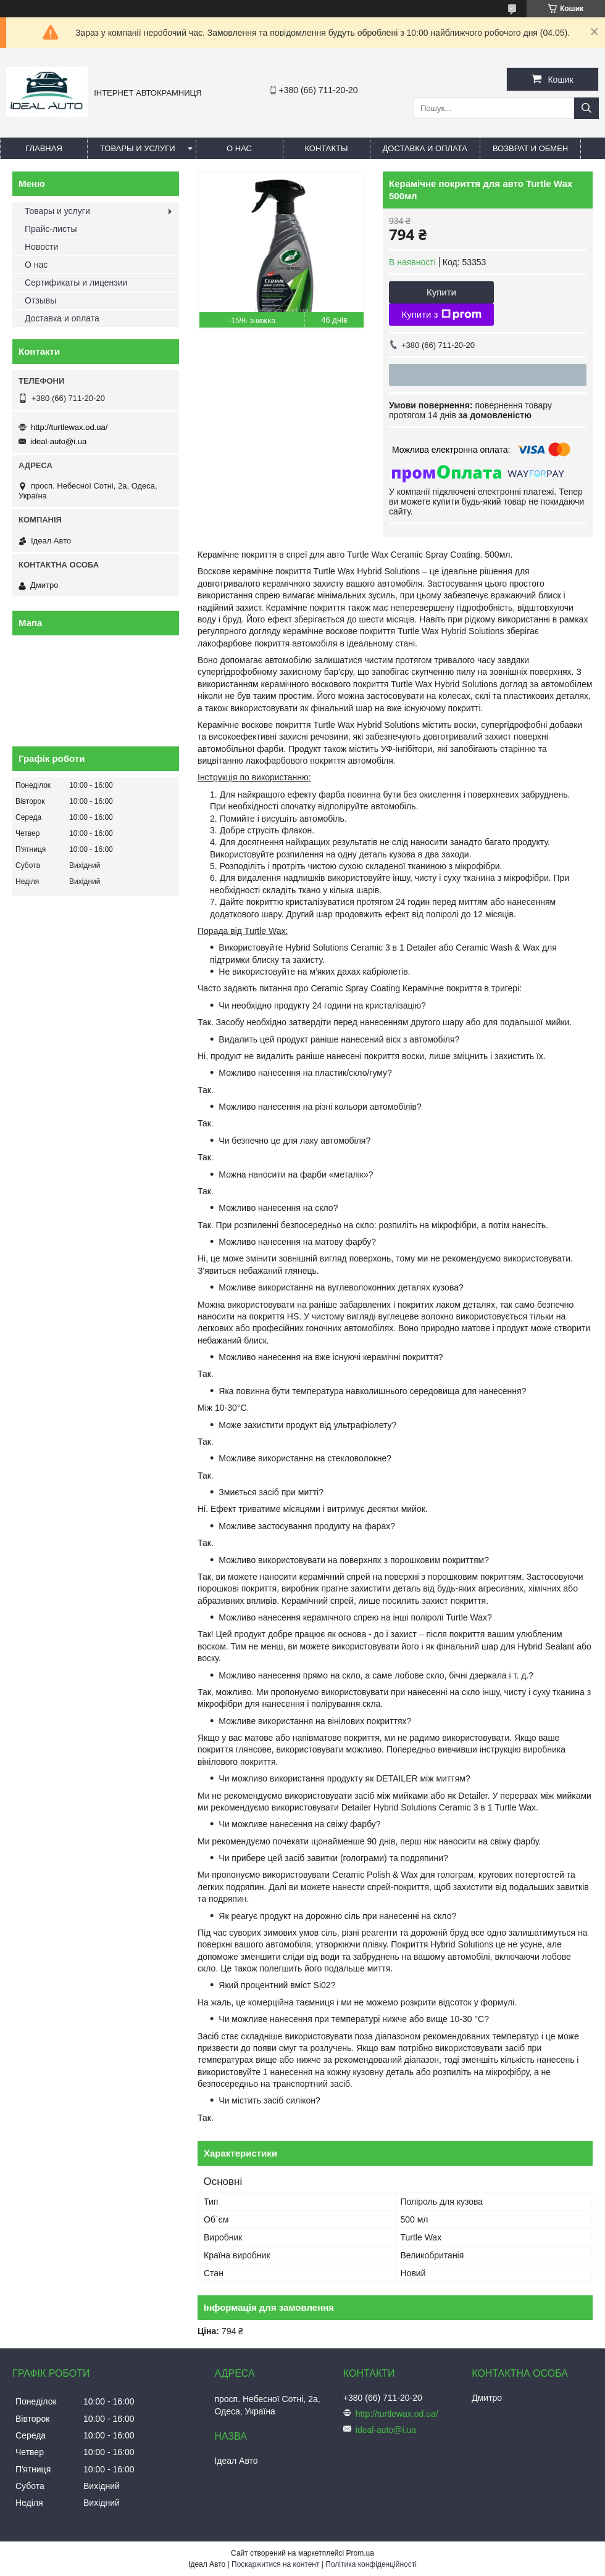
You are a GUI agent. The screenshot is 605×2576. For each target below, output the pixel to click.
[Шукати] (586, 108)
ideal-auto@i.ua (58, 441)
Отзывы (40, 300)
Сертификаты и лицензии (76, 282)
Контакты (326, 148)
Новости (41, 247)
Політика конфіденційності (371, 2564)
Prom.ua (360, 2553)
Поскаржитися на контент (275, 2564)
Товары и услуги (137, 148)
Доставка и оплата (425, 148)
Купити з (441, 314)
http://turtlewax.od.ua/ (69, 427)
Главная (43, 148)
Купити (441, 292)
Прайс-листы (51, 229)
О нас (239, 148)
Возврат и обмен (530, 148)
